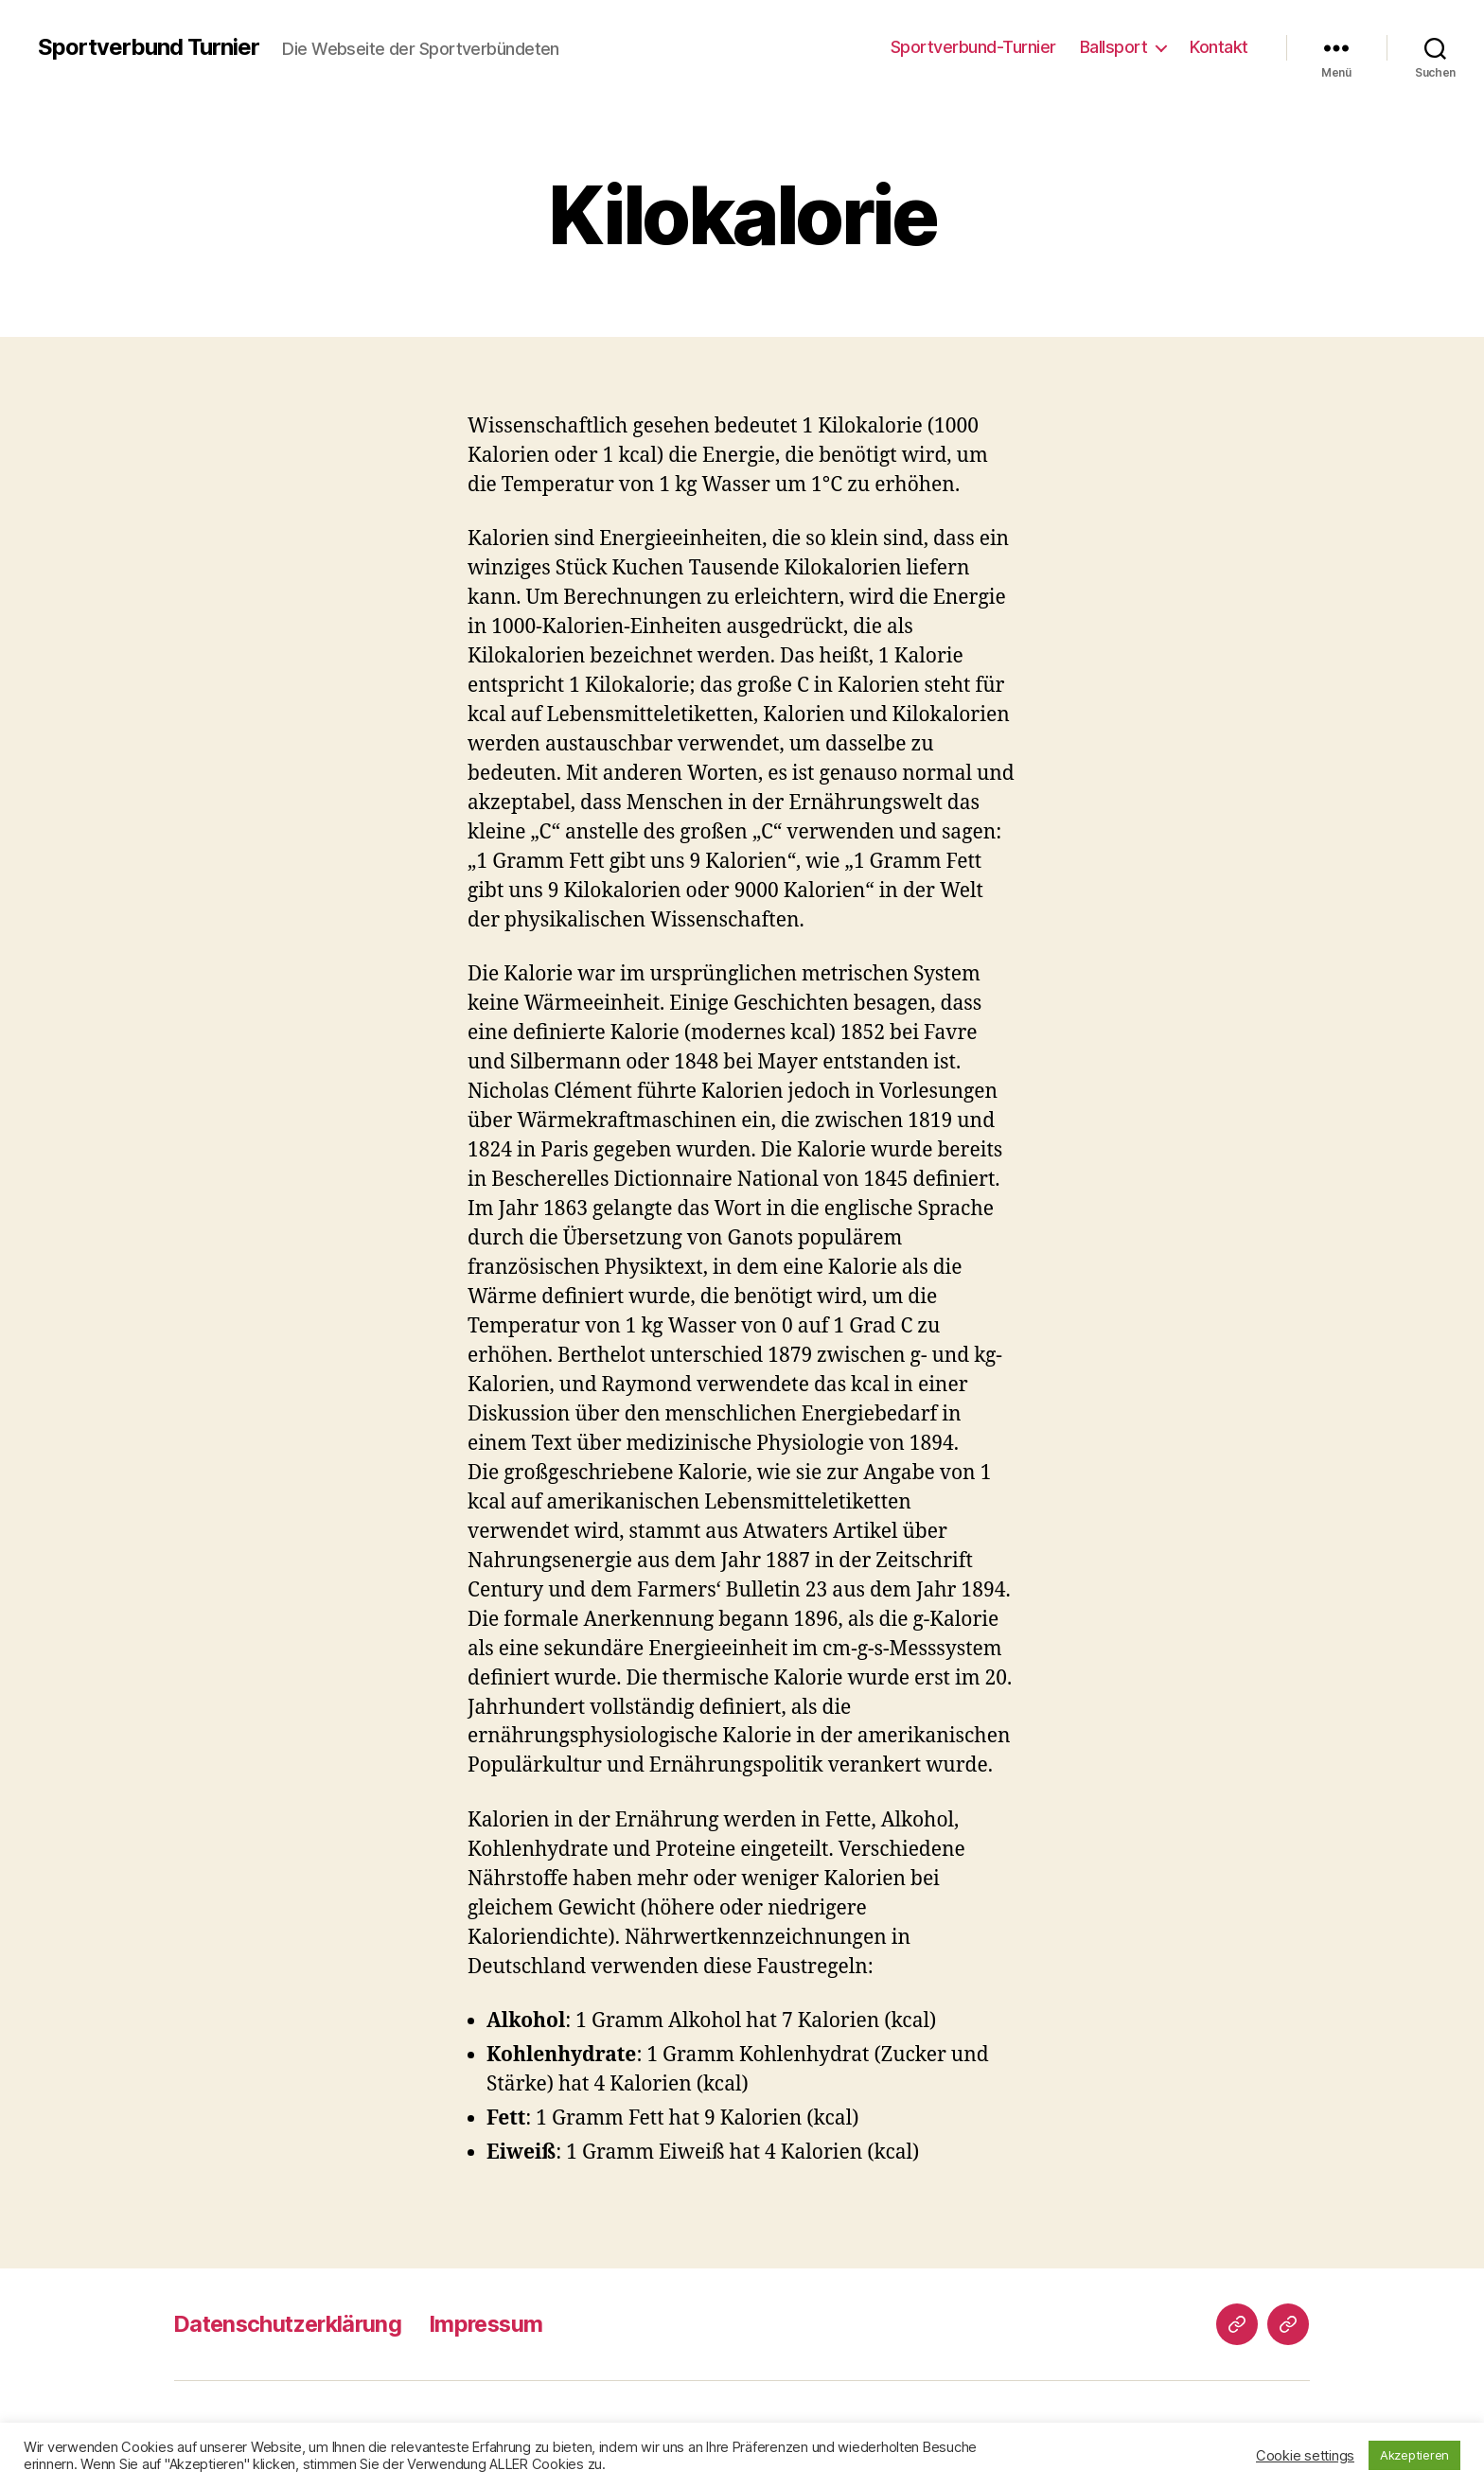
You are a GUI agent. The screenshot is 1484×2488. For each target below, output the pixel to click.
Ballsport (1114, 47)
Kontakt (1219, 47)
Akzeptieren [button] (1414, 2454)
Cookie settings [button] (1305, 2455)
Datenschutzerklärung (292, 2324)
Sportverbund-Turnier (973, 47)
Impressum (497, 2324)
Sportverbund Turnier (148, 47)
